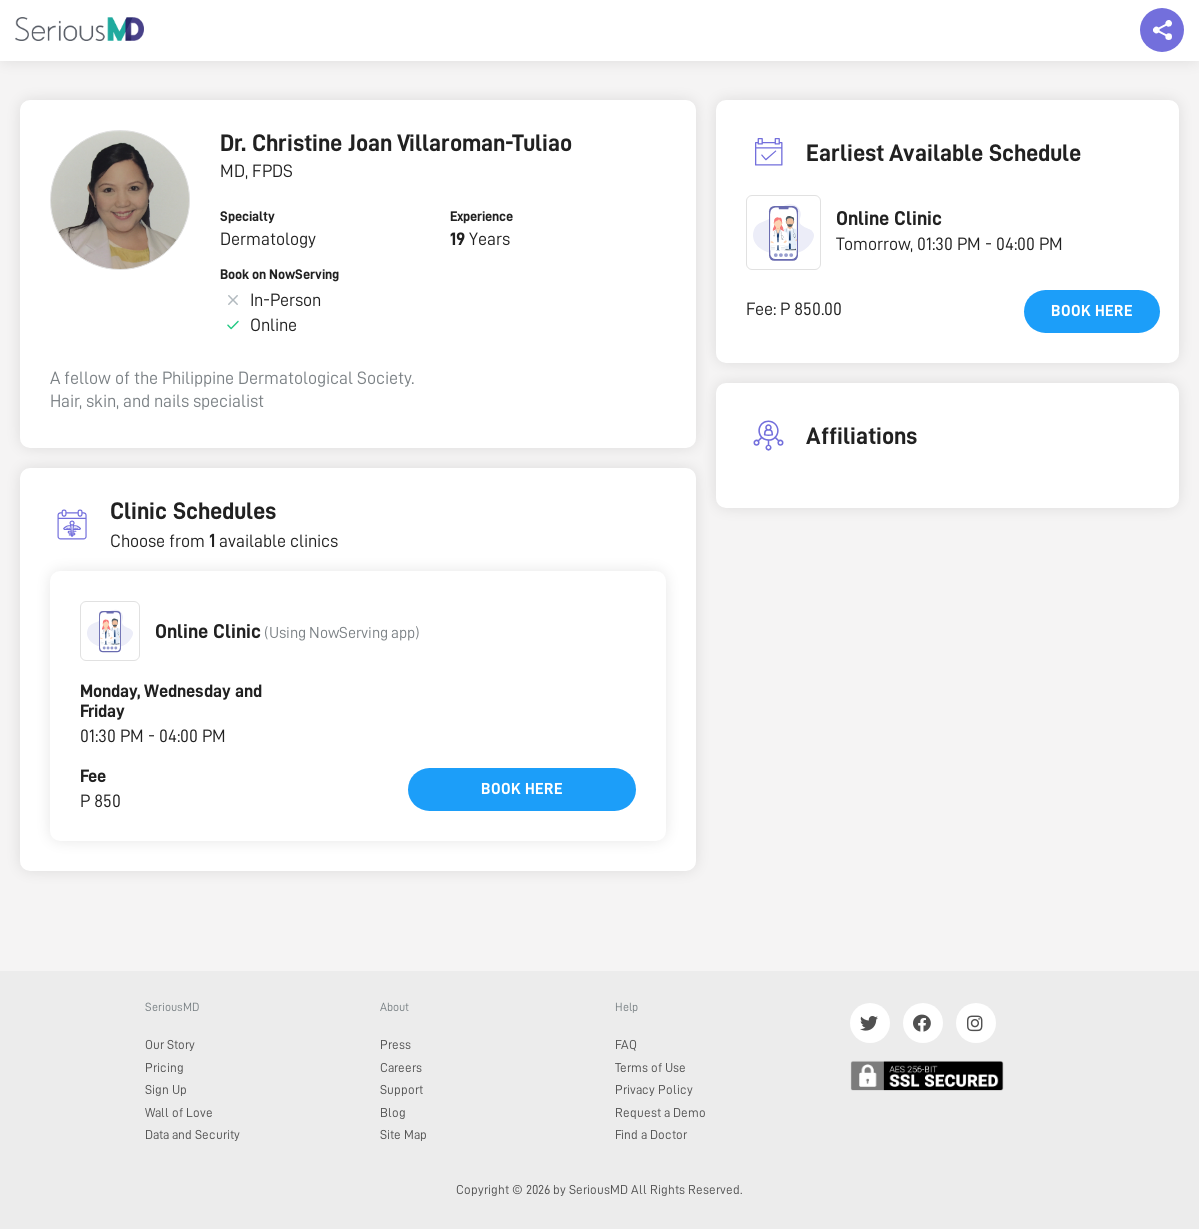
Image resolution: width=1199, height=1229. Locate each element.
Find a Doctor (651, 1134)
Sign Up (166, 1089)
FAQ (626, 1044)
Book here (522, 789)
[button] (110, 631)
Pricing (164, 1067)
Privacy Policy (654, 1089)
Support (401, 1089)
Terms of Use (650, 1067)
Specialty (247, 216)
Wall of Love (179, 1112)
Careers (401, 1067)
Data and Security (192, 1134)
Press (395, 1044)
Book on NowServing (279, 274)
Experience (481, 216)
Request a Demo (660, 1112)
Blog (393, 1112)
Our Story (170, 1044)
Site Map (403, 1134)
